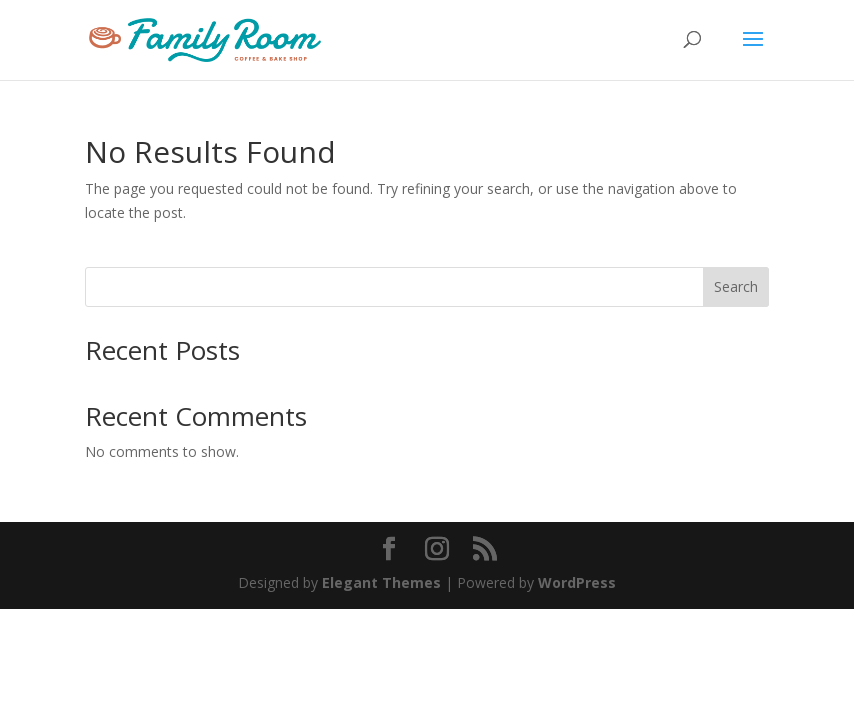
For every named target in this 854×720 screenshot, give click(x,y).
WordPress (577, 582)
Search (736, 286)
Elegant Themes (381, 582)
